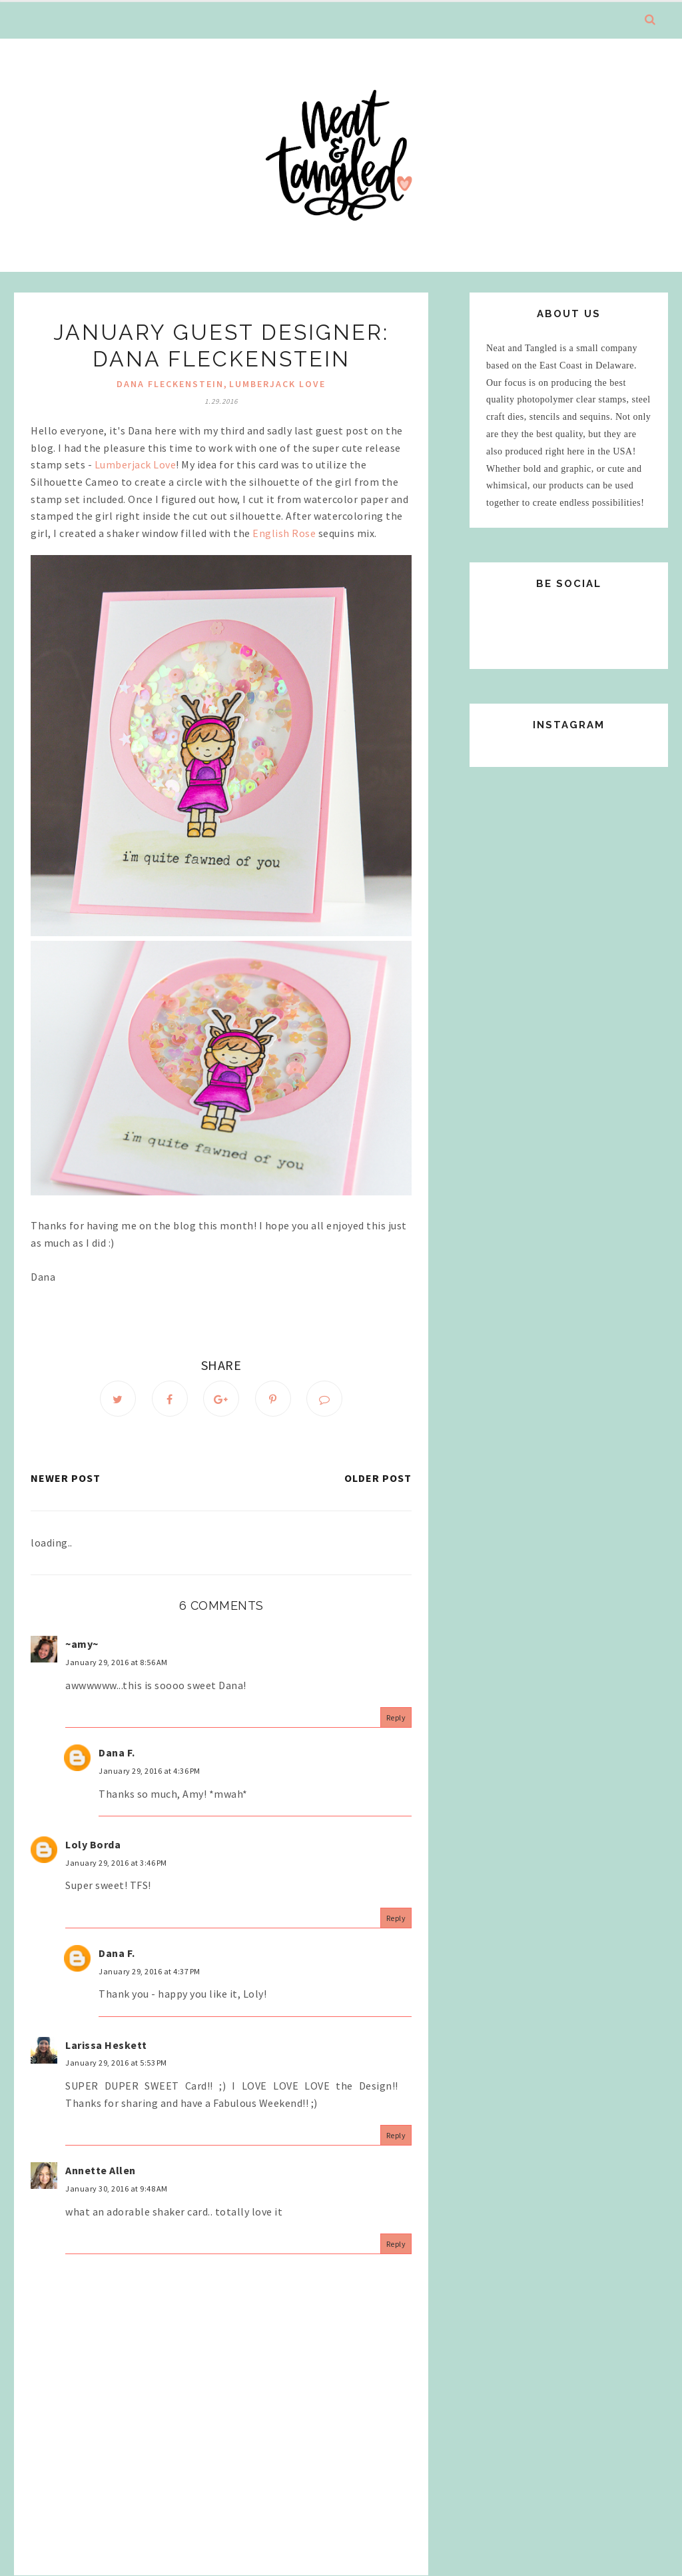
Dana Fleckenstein (170, 384)
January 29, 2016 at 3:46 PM (116, 1863)
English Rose (284, 533)
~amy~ (82, 1643)
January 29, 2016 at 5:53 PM (116, 2063)
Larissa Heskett (106, 2045)
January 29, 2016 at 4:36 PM (149, 1771)
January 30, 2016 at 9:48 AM (116, 2189)
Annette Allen (100, 2170)
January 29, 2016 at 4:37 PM (149, 1971)
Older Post (378, 1478)
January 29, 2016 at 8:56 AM (116, 1662)
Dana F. (117, 1752)
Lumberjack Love (277, 384)
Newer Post (66, 1478)
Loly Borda (93, 1844)
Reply (396, 1717)
